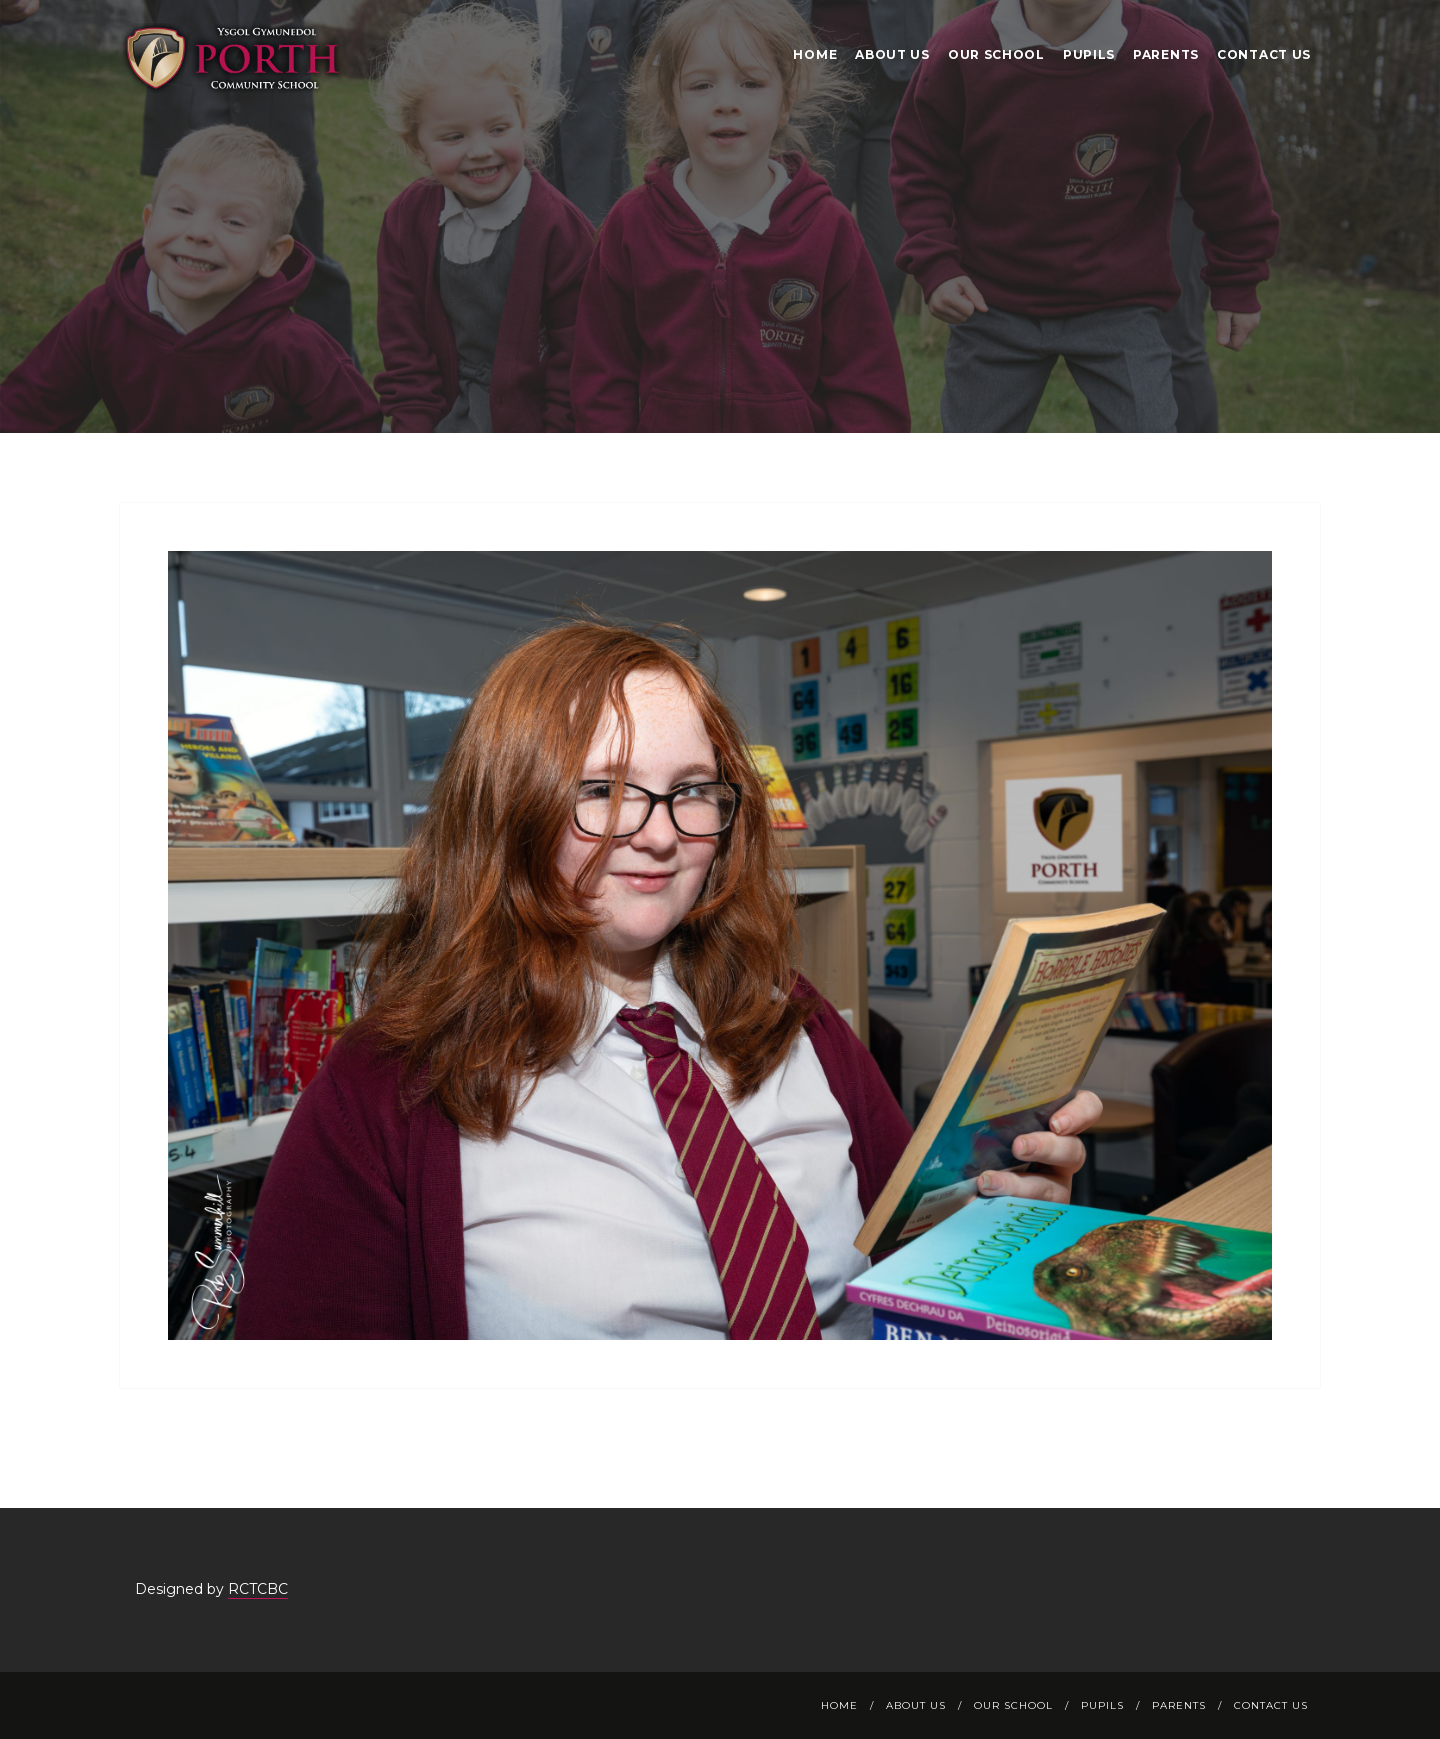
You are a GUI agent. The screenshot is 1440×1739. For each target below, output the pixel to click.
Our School (996, 54)
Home (815, 54)
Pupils (1089, 54)
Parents (1166, 54)
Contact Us (1264, 54)
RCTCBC (258, 1589)
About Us (892, 54)
